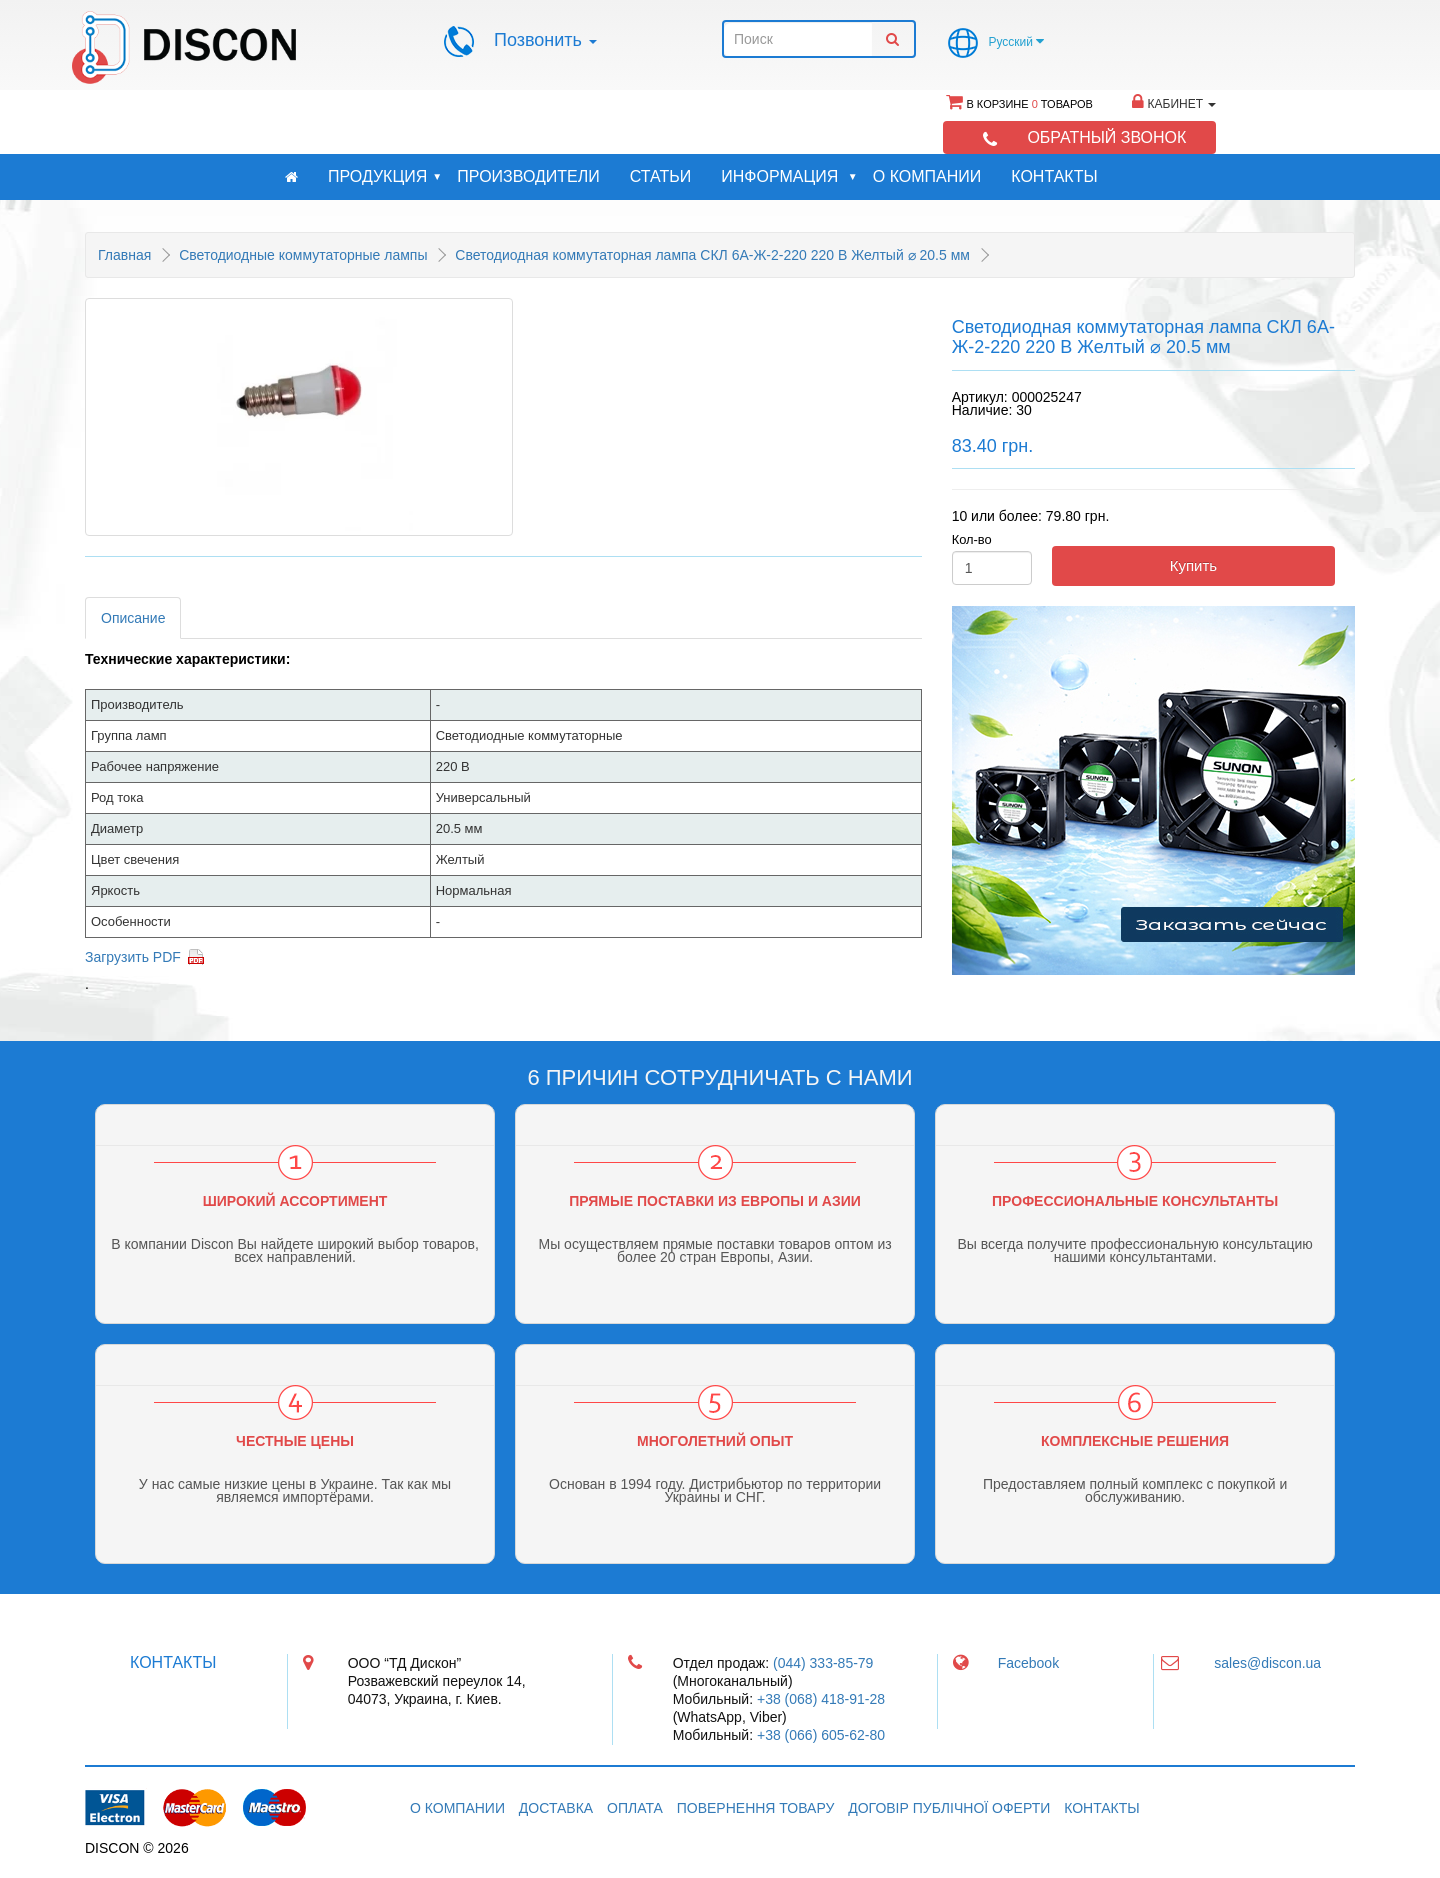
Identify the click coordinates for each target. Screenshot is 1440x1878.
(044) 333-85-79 (823, 1663)
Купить (1193, 565)
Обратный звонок (1106, 137)
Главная (124, 255)
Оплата (635, 1808)
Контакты (1054, 176)
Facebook (1028, 1663)
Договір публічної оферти (949, 1808)
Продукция (385, 177)
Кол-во (972, 539)
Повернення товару (756, 1808)
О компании (927, 176)
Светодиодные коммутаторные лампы (303, 255)
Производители (528, 176)
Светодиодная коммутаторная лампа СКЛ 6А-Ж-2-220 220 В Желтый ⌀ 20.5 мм (712, 255)
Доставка (556, 1808)
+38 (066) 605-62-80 (821, 1735)
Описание (133, 618)
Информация (789, 177)
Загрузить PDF (133, 957)
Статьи (660, 176)
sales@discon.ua (1267, 1663)
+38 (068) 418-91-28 (821, 1699)
